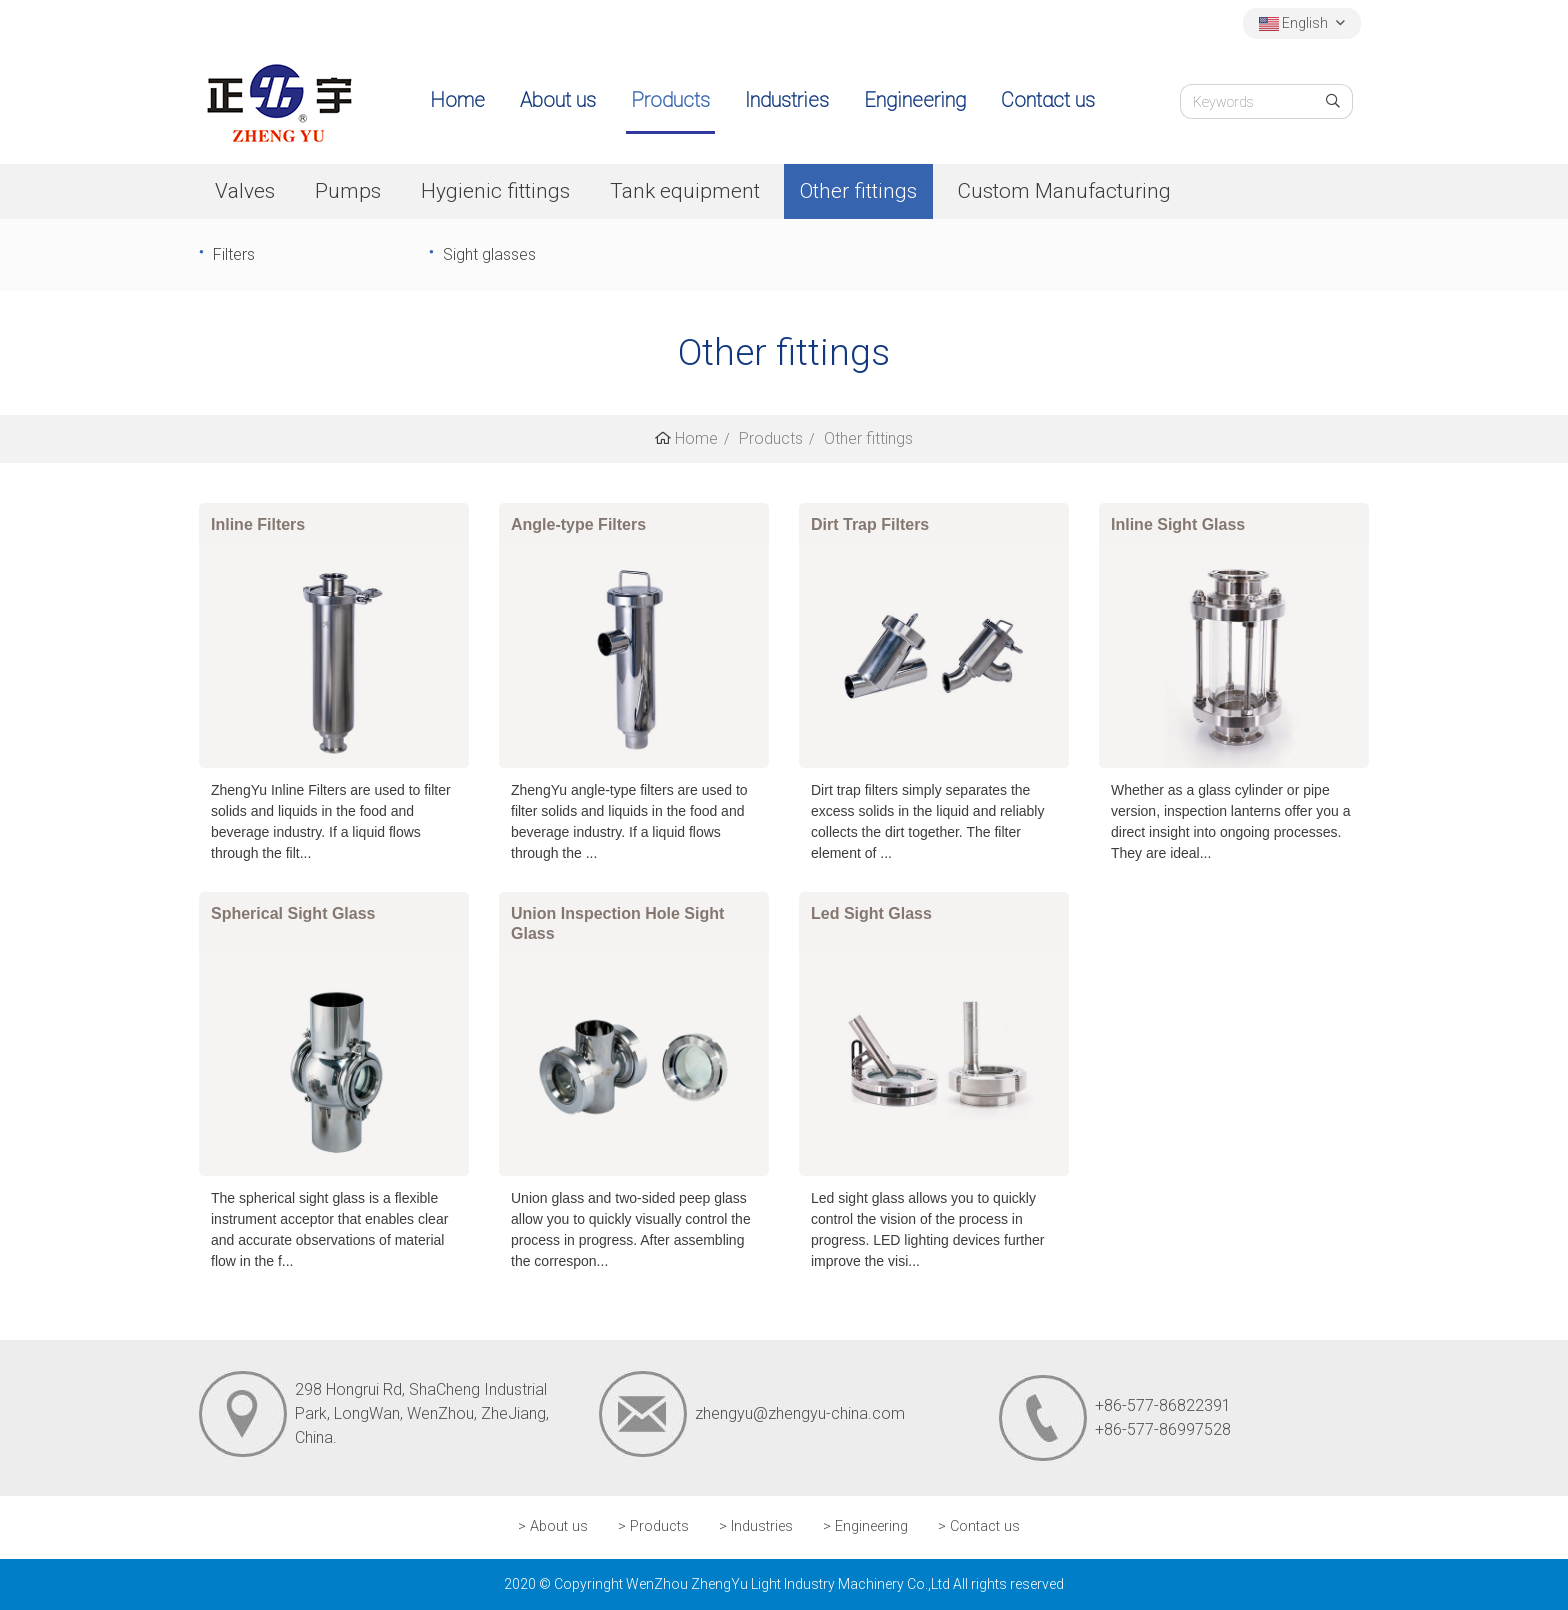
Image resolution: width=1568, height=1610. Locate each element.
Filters (234, 254)
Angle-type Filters (578, 524)
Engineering (915, 100)
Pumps (348, 191)
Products (670, 100)
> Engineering (865, 1526)
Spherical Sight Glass (293, 913)
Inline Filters (258, 524)
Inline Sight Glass (1178, 524)
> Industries (756, 1526)
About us (558, 100)
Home (457, 100)
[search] (1333, 101)
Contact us (1048, 100)
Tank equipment (685, 191)
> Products (653, 1526)
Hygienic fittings (495, 191)
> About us (553, 1526)
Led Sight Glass (871, 913)
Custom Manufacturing (1064, 191)
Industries (787, 100)
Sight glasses (489, 254)
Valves (245, 191)
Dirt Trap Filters (870, 524)
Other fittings (858, 191)
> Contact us (979, 1526)
